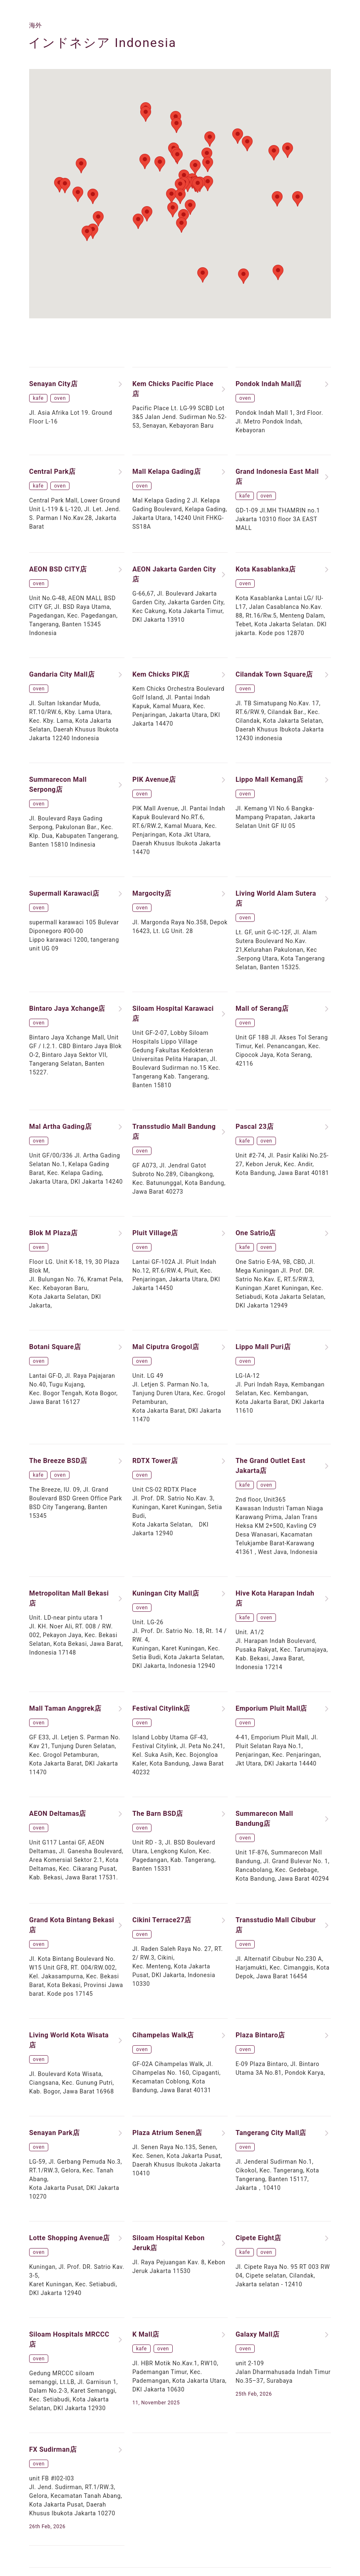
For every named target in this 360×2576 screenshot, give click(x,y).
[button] (180, 186)
